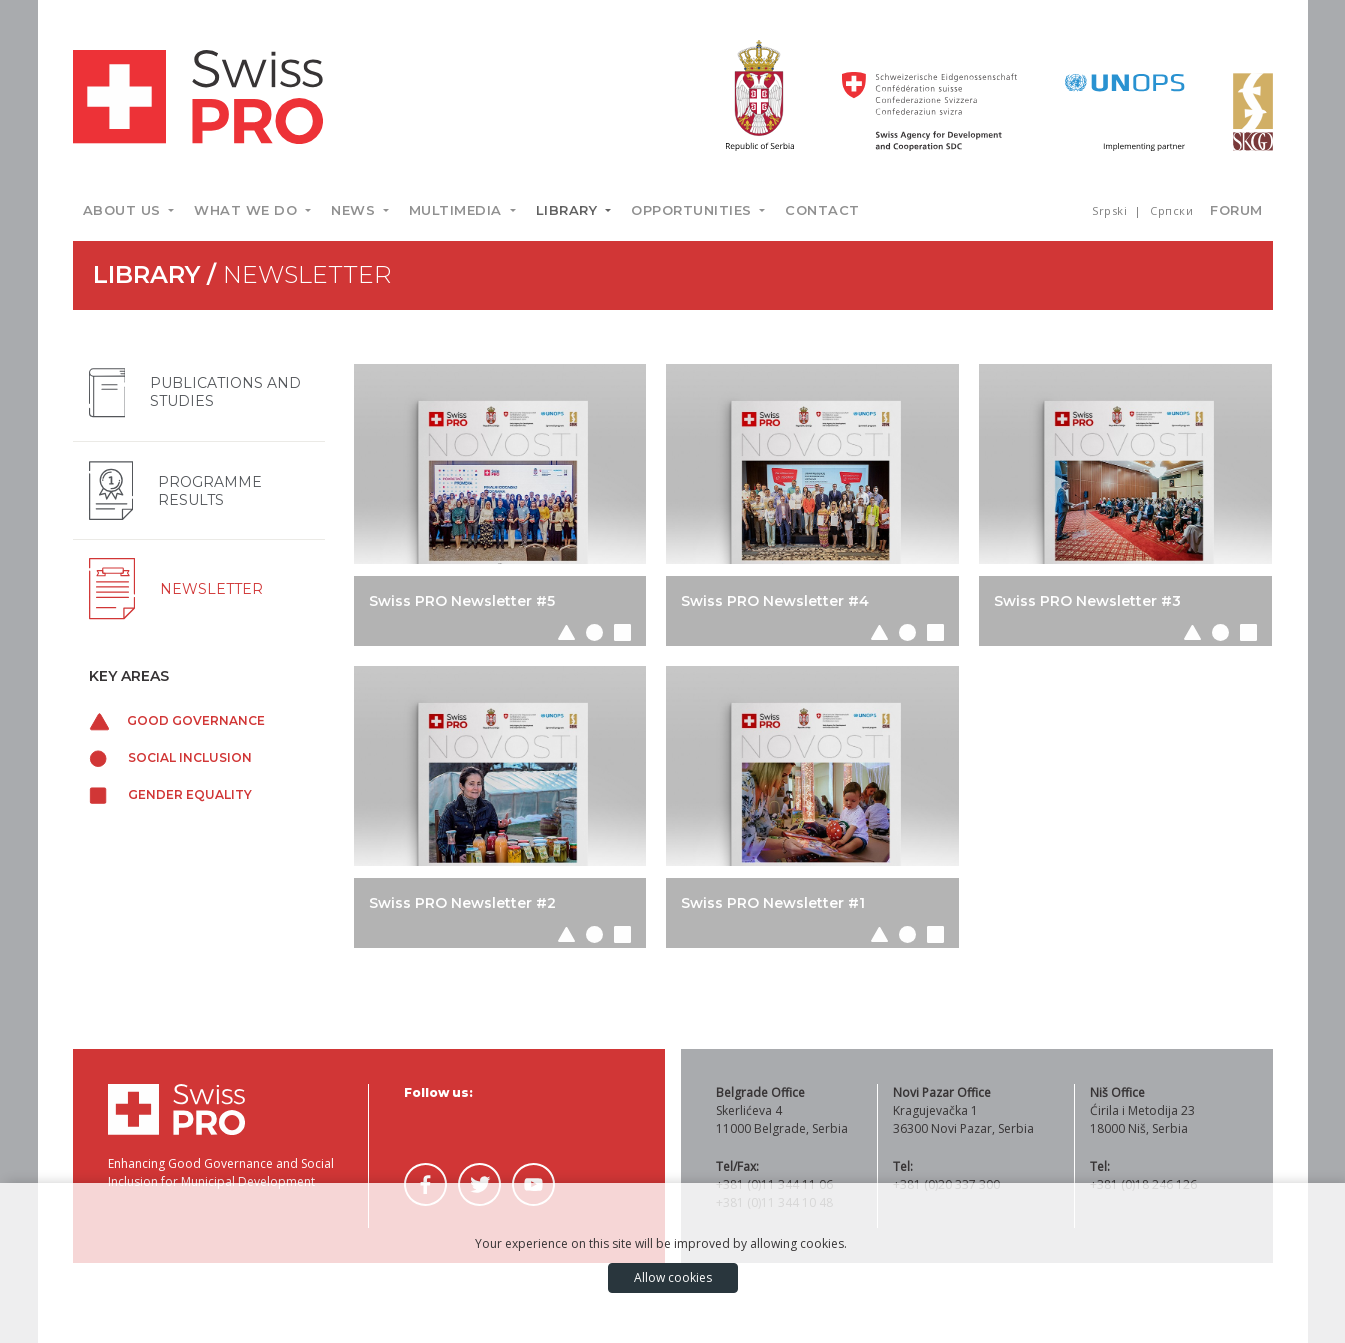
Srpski (1111, 210)
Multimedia (458, 210)
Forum (1236, 210)
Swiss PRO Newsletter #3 (1087, 601)
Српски (1171, 210)
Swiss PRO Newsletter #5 (462, 601)
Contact (822, 210)
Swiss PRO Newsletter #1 (773, 903)
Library (569, 210)
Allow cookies (673, 1277)
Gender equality (170, 794)
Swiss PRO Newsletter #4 (775, 601)
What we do (248, 210)
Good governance (177, 720)
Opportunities (693, 210)
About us (124, 210)
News (355, 210)
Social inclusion (170, 757)
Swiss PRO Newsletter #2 (462, 903)
